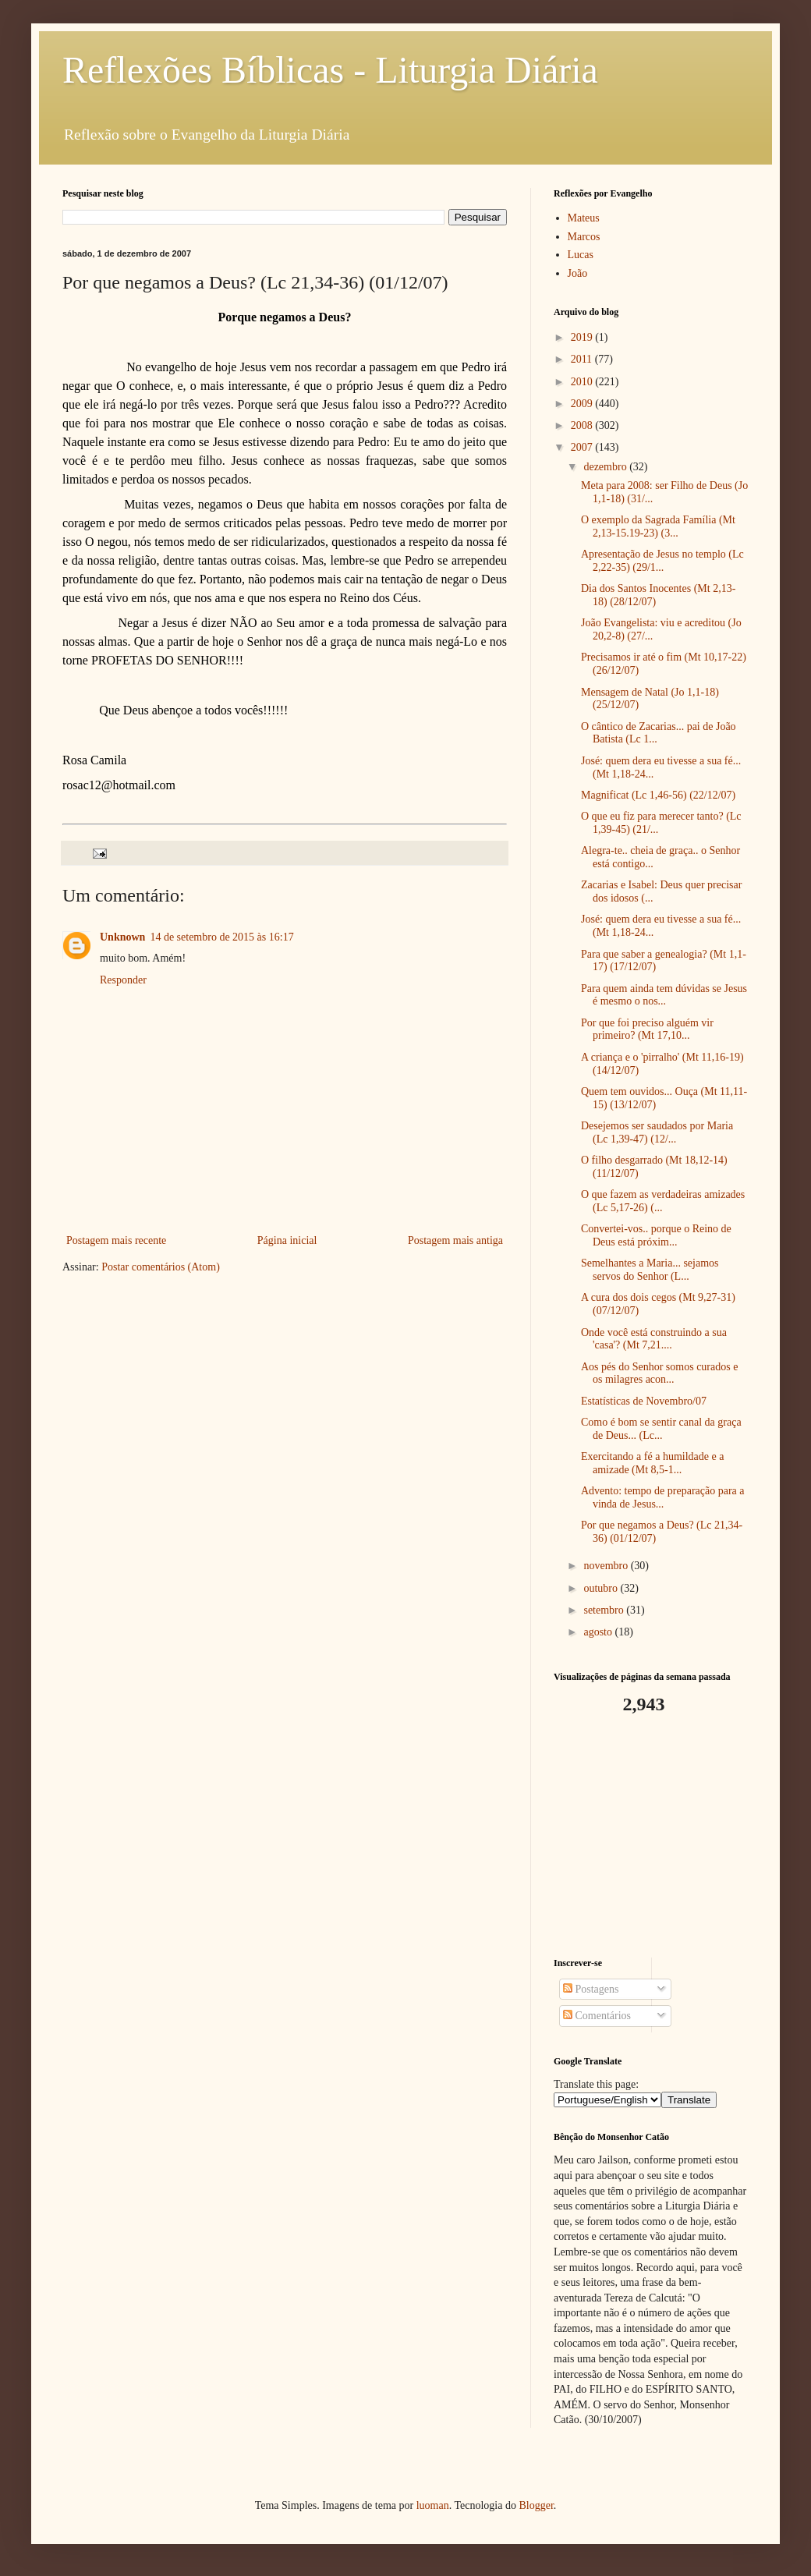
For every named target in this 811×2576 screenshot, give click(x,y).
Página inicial (287, 1240)
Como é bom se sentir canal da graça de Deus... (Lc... (661, 1428)
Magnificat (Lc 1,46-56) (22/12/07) (658, 795)
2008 (583, 425)
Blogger (536, 2505)
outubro (601, 1588)
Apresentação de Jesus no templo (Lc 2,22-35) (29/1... (662, 560)
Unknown (122, 937)
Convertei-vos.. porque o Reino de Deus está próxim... (656, 1235)
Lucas (580, 254)
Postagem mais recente (116, 1240)
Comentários (597, 2015)
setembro (604, 1610)
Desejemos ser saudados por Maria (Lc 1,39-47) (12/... (657, 1132)
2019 (583, 337)
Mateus (584, 218)
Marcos (584, 237)
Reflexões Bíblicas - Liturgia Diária (330, 69)
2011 (583, 359)
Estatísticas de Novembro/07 (644, 1401)
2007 (583, 447)
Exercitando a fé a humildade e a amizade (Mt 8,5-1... (652, 1463)
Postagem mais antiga (455, 1240)
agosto (598, 1632)
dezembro (606, 467)
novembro (606, 1565)
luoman (432, 2505)
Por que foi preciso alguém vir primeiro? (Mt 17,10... (647, 1029)
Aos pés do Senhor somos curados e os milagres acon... (659, 1373)
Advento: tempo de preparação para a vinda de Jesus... (663, 1497)
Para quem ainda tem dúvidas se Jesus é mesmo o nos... (664, 995)
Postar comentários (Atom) (160, 1267)
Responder (123, 980)
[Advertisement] (651, 1836)
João (578, 273)
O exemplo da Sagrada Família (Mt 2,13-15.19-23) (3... (658, 526)
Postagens (591, 1989)
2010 (583, 382)
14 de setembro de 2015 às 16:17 (221, 937)
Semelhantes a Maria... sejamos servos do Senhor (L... (650, 1269)
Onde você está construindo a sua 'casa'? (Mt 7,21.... (654, 1339)
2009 (583, 403)
